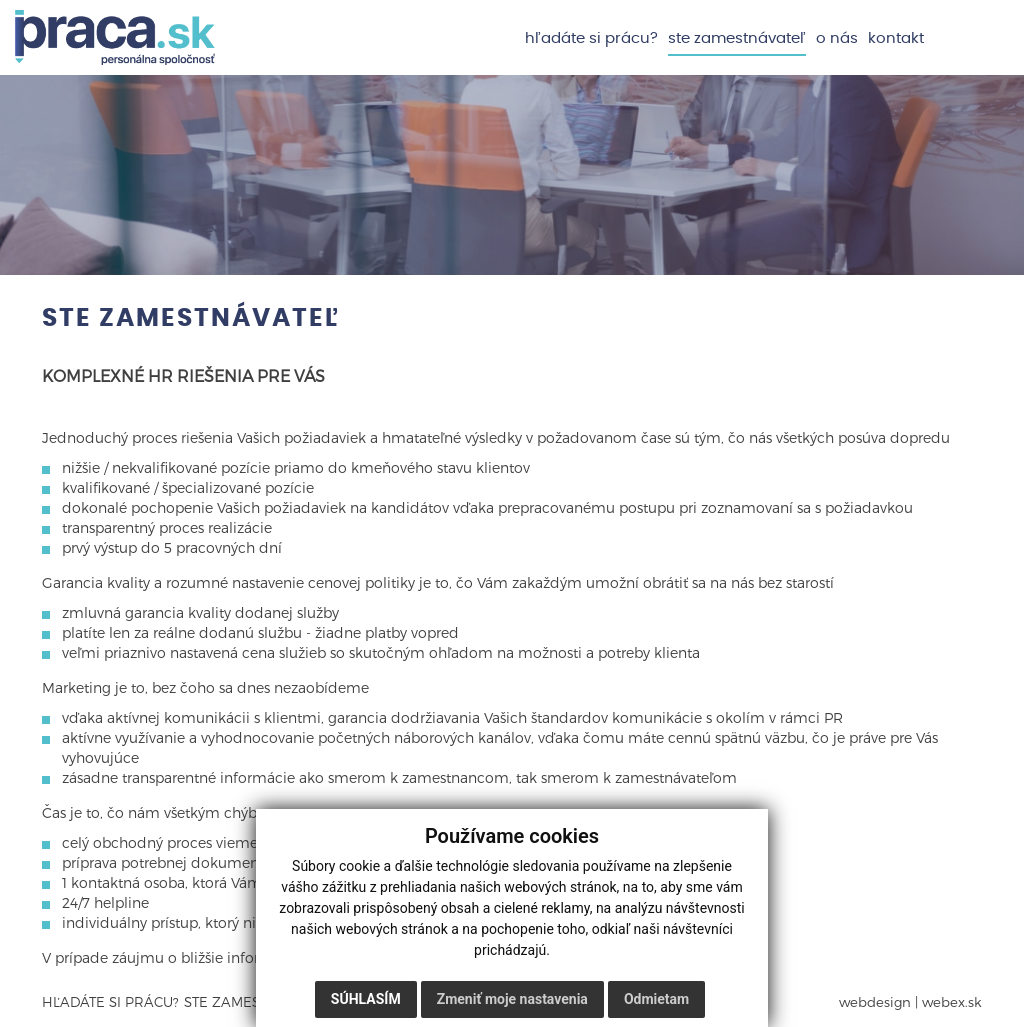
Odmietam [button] (656, 999)
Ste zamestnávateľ (737, 38)
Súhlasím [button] (366, 999)
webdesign (875, 1002)
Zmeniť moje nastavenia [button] (512, 999)
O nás (837, 38)
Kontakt (896, 38)
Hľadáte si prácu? (591, 38)
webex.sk (952, 1002)
